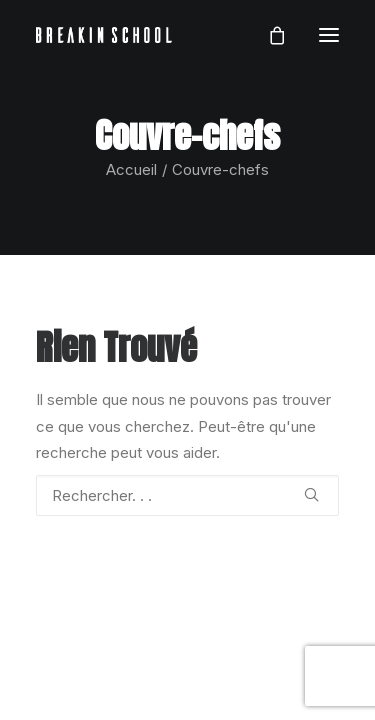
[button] (329, 35)
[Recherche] (187, 495)
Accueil (131, 169)
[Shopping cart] (268, 35)
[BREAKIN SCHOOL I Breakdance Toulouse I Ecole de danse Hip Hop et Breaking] (104, 35)
